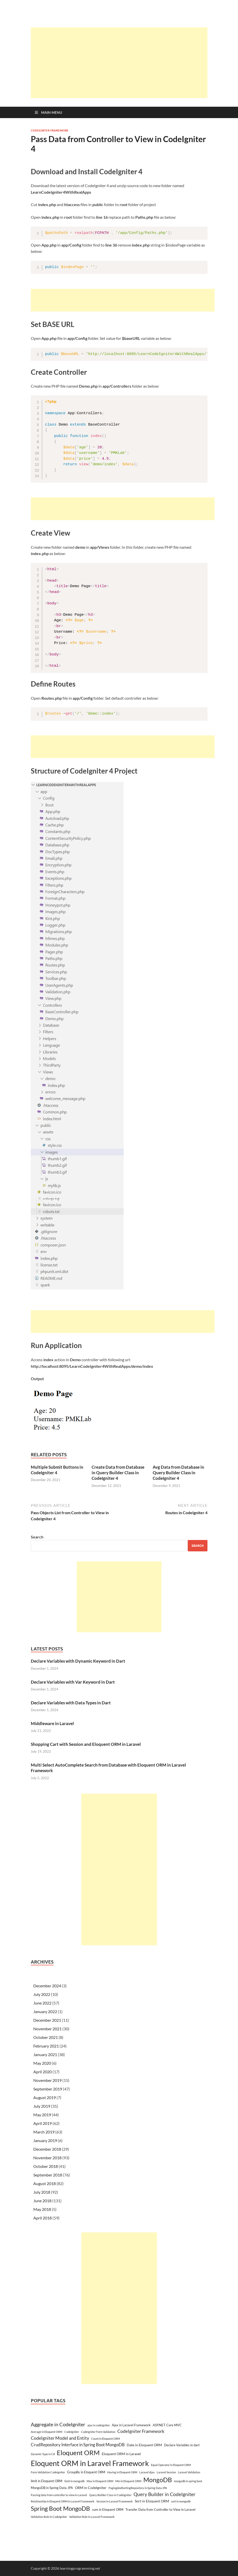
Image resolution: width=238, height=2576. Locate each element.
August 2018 (44, 2183)
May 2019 (42, 2114)
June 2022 (42, 2002)
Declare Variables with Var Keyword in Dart (73, 1682)
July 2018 (41, 2192)
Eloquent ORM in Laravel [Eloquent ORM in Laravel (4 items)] (121, 2454)
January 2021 (45, 2054)
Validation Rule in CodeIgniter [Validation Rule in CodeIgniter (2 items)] (49, 2516)
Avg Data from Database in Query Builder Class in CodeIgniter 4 (178, 1472)
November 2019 (47, 2080)
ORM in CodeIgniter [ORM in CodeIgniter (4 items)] (91, 2487)
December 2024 (47, 1985)
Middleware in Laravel (52, 1723)
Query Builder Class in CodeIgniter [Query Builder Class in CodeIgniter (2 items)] (110, 2495)
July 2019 (41, 2106)
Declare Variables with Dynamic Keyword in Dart (78, 1661)
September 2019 (47, 2088)
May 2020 (42, 2063)
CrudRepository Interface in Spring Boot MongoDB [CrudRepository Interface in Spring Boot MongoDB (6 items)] (78, 2444)
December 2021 (47, 2020)
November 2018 (47, 2157)
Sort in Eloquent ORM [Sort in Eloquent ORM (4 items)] (152, 2501)
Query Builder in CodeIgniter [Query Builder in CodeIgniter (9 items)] (165, 2494)
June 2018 (42, 2200)
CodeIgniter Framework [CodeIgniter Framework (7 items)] (140, 2431)
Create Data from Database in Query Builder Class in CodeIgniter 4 (118, 1472)
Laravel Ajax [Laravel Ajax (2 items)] (147, 2472)
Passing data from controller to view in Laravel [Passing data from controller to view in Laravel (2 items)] (59, 2495)
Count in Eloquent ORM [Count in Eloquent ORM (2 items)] (105, 2438)
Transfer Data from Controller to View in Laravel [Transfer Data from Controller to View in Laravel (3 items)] (160, 2509)
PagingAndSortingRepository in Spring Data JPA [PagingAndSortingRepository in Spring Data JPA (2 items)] (138, 2488)
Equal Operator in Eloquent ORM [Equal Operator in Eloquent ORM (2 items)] (171, 2465)
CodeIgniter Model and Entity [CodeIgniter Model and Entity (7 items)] (60, 2438)
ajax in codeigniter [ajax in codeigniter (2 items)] (98, 2425)
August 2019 (44, 2097)
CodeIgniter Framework (49, 130)
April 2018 (42, 2217)
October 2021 (45, 2037)
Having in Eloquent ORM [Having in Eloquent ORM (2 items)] (122, 2472)
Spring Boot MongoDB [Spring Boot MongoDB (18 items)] (60, 2508)
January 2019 (45, 2140)
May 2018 (42, 2209)
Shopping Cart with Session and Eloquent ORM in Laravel (86, 1744)
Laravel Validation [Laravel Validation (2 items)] (189, 2472)
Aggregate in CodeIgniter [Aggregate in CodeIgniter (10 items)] (58, 2424)
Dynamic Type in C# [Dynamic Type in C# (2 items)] (43, 2454)
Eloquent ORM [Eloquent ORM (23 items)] (78, 2452)
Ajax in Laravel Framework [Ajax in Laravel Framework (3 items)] (131, 2425)
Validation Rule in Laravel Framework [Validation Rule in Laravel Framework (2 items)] (92, 2516)
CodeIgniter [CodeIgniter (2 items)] (71, 2431)
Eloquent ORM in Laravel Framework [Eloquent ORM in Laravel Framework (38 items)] (90, 2463)
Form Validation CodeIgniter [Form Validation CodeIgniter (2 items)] (48, 2472)
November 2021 (47, 2028)
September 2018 (47, 2174)
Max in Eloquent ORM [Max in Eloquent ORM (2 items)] (100, 2481)
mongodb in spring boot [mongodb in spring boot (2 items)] (188, 2481)
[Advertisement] (134, 62)
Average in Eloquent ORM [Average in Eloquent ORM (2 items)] (46, 2431)
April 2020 (42, 2071)
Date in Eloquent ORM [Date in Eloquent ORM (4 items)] (144, 2445)
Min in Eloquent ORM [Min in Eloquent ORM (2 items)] (128, 2481)
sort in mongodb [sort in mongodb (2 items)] (181, 2501)
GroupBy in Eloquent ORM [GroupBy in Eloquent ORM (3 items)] (86, 2472)
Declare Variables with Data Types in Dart (71, 1702)
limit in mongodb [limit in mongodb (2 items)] (74, 2481)
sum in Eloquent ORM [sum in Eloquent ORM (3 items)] (107, 2509)
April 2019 (42, 2123)
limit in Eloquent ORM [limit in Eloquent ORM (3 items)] (46, 2481)
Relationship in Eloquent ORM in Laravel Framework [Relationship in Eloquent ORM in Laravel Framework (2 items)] (62, 2501)
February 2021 (46, 2045)
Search (37, 1536)
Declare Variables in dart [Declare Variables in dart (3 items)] (182, 2445)
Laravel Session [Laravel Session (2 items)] (166, 2472)
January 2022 (45, 2011)
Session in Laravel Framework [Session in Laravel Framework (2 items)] (114, 2501)
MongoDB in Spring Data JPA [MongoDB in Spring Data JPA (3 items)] (52, 2488)
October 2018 (45, 2166)
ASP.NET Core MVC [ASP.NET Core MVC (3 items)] (167, 2425)
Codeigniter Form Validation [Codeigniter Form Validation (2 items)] (98, 2431)
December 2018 (47, 2149)
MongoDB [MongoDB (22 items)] (157, 2479)
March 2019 (44, 2131)
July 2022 (41, 1994)
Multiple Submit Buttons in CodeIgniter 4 (57, 1469)
